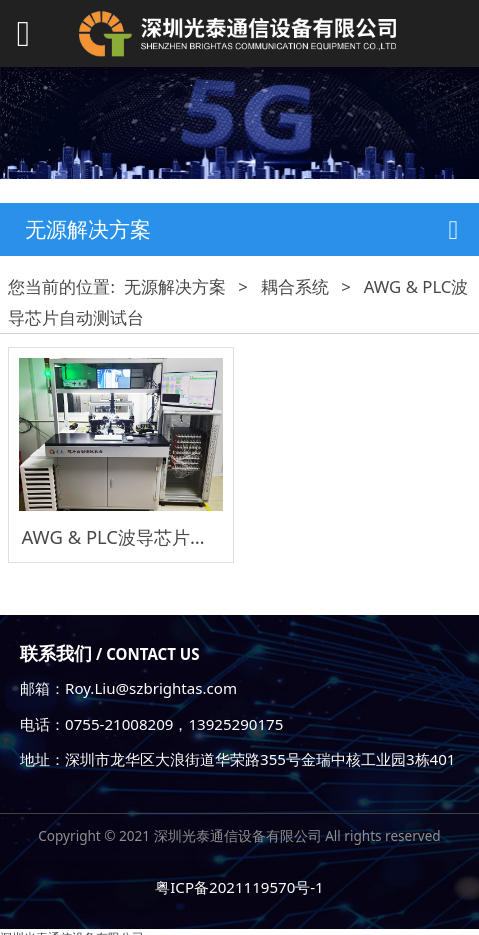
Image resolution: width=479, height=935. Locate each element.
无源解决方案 (175, 286)
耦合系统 (295, 286)
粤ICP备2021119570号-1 (239, 887)
